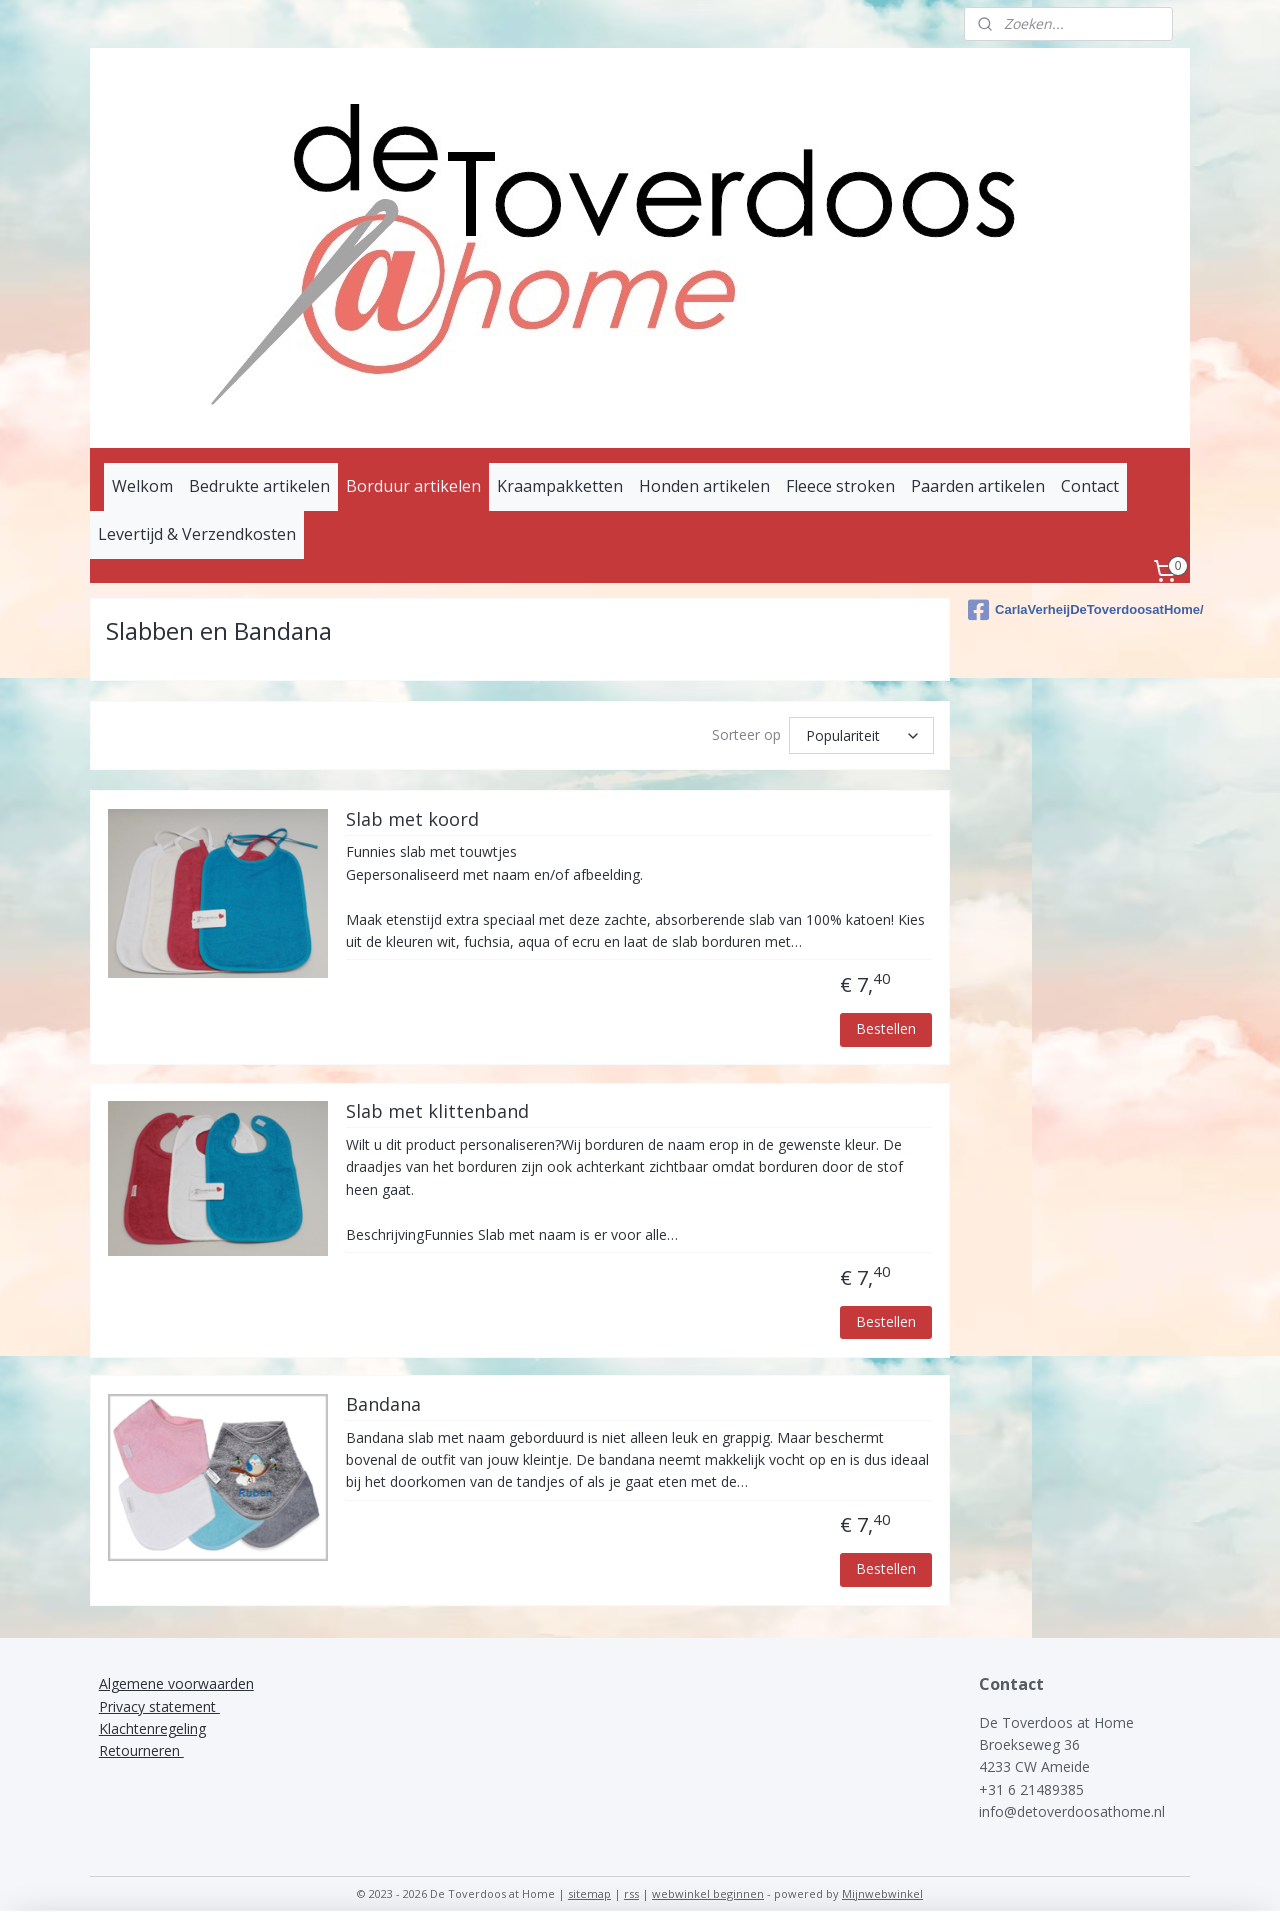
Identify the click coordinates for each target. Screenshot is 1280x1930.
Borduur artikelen (413, 486)
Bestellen (886, 1028)
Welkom (142, 486)
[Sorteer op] (862, 735)
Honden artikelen (704, 486)
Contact (1090, 486)
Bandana (383, 1405)
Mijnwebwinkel (882, 1893)
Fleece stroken (840, 486)
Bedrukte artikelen (259, 486)
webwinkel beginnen (708, 1893)
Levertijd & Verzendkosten (197, 534)
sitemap (589, 1893)
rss (631, 1893)
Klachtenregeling (152, 1728)
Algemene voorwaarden (176, 1683)
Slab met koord (412, 820)
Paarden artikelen (978, 486)
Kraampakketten (560, 486)
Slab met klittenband (437, 1112)
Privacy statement (159, 1706)
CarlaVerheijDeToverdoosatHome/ (1079, 610)
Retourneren (141, 1750)
